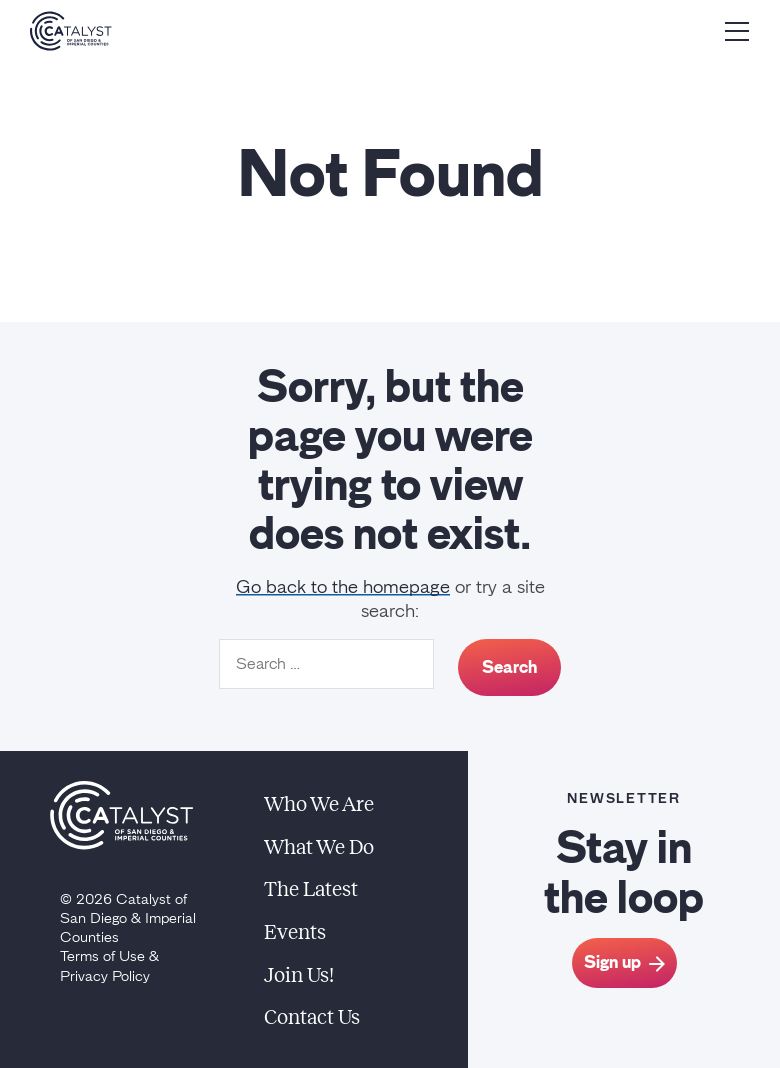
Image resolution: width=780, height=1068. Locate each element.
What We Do (319, 847)
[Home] (71, 31)
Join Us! (299, 975)
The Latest (311, 889)
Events (295, 932)
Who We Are (319, 804)
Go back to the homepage (343, 587)
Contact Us (312, 1017)
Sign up (624, 962)
